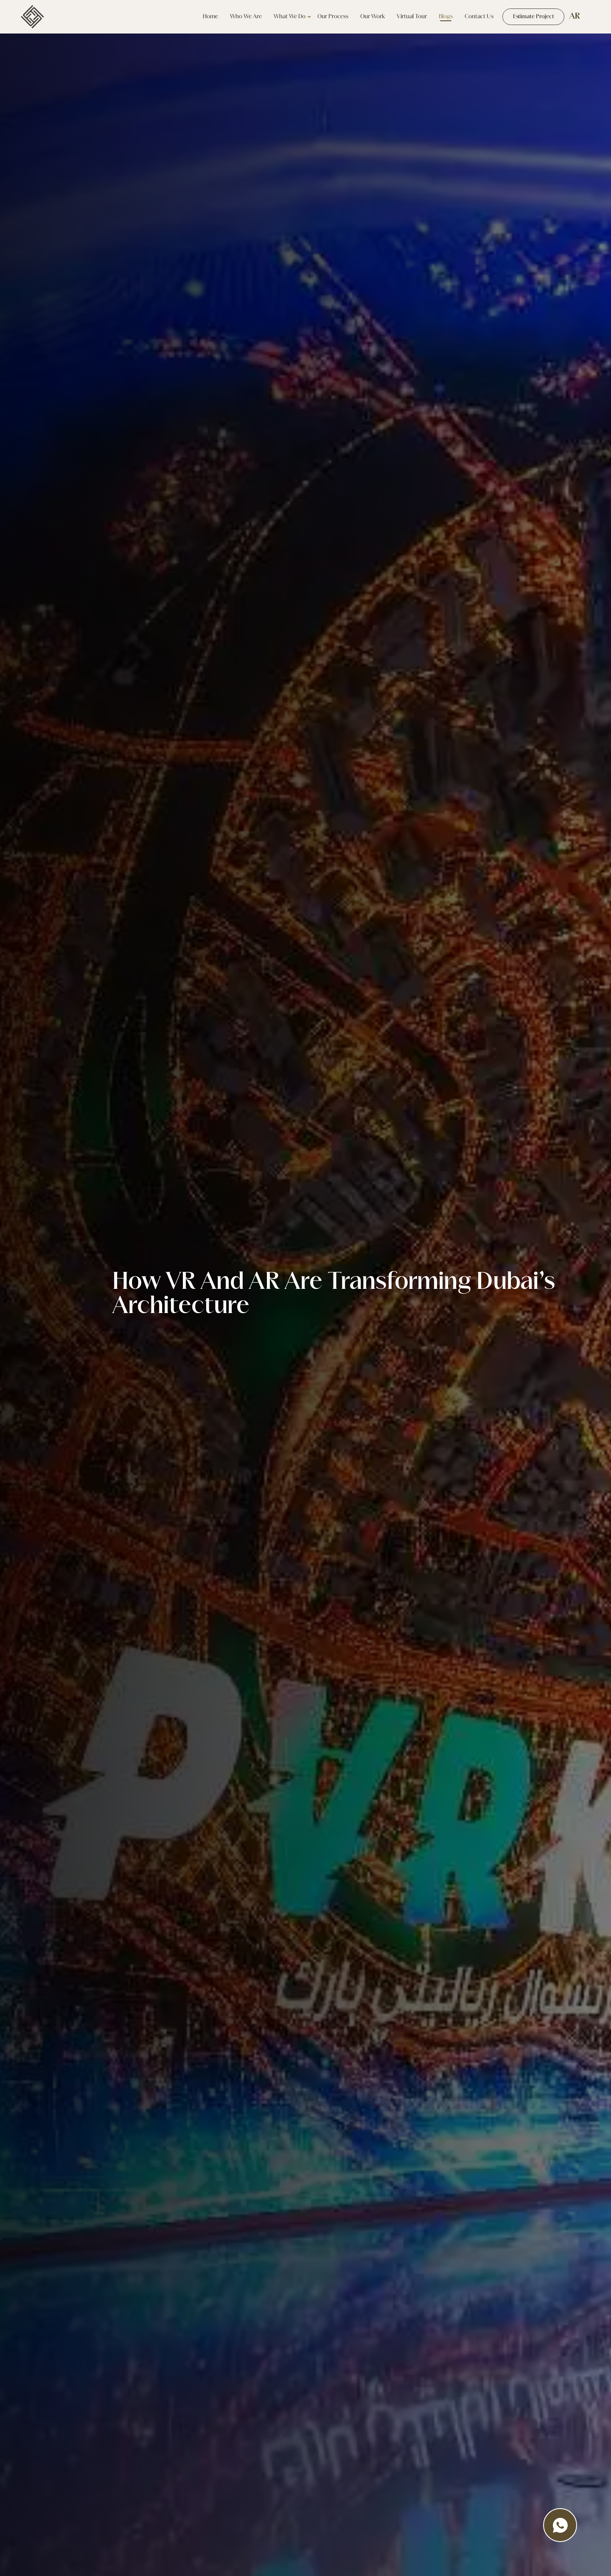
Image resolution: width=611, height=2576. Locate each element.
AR (574, 16)
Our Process (326, 17)
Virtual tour (405, 17)
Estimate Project (530, 17)
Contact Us (472, 17)
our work (365, 17)
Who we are (239, 17)
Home (203, 17)
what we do (283, 17)
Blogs (439, 17)
